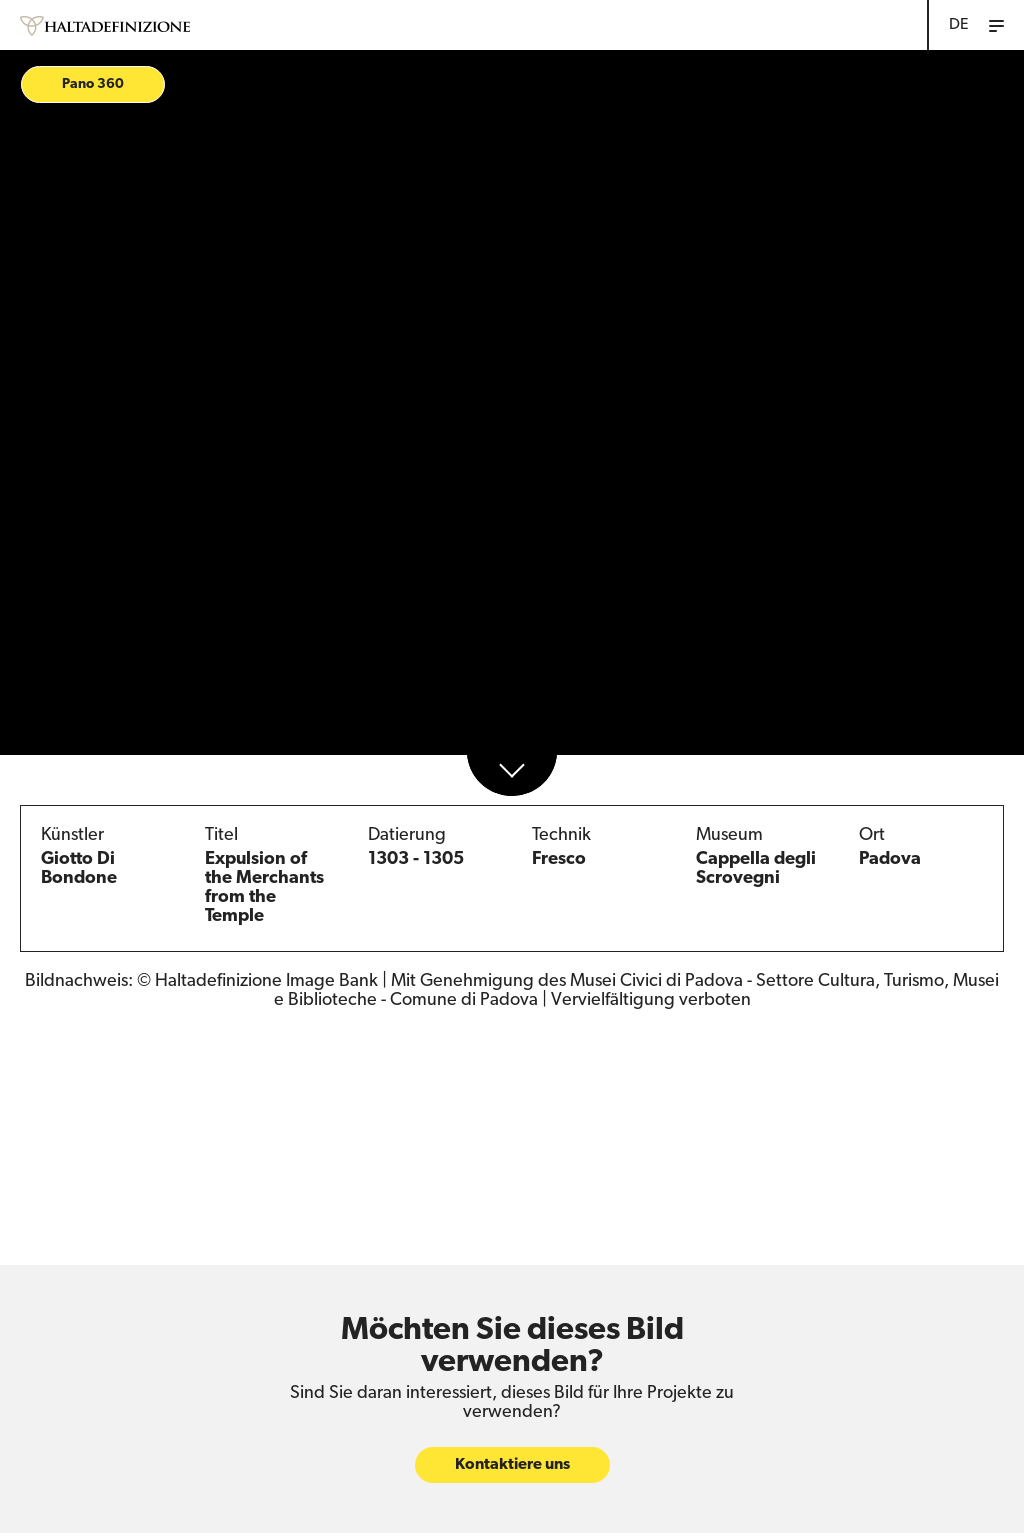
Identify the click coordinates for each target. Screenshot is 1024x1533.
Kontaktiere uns (512, 1463)
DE (959, 25)
